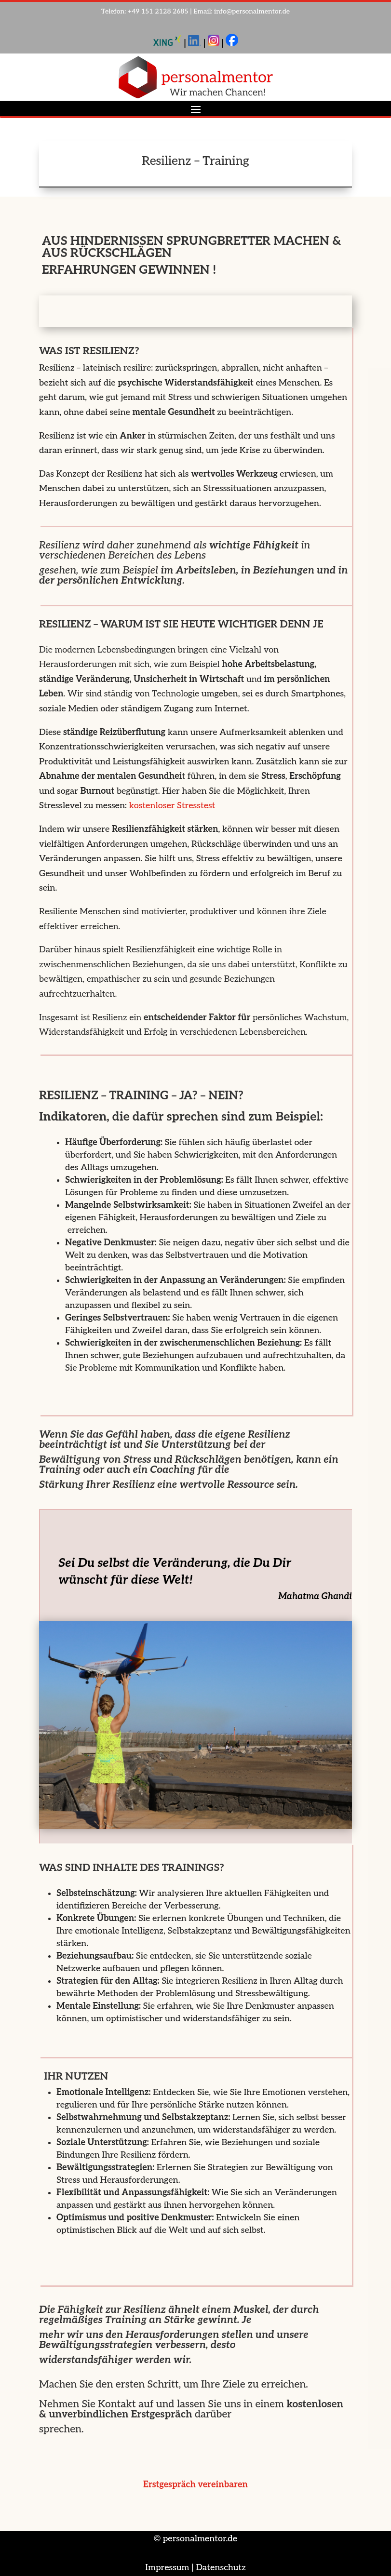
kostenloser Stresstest (172, 806)
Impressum (167, 2568)
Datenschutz (221, 2568)
